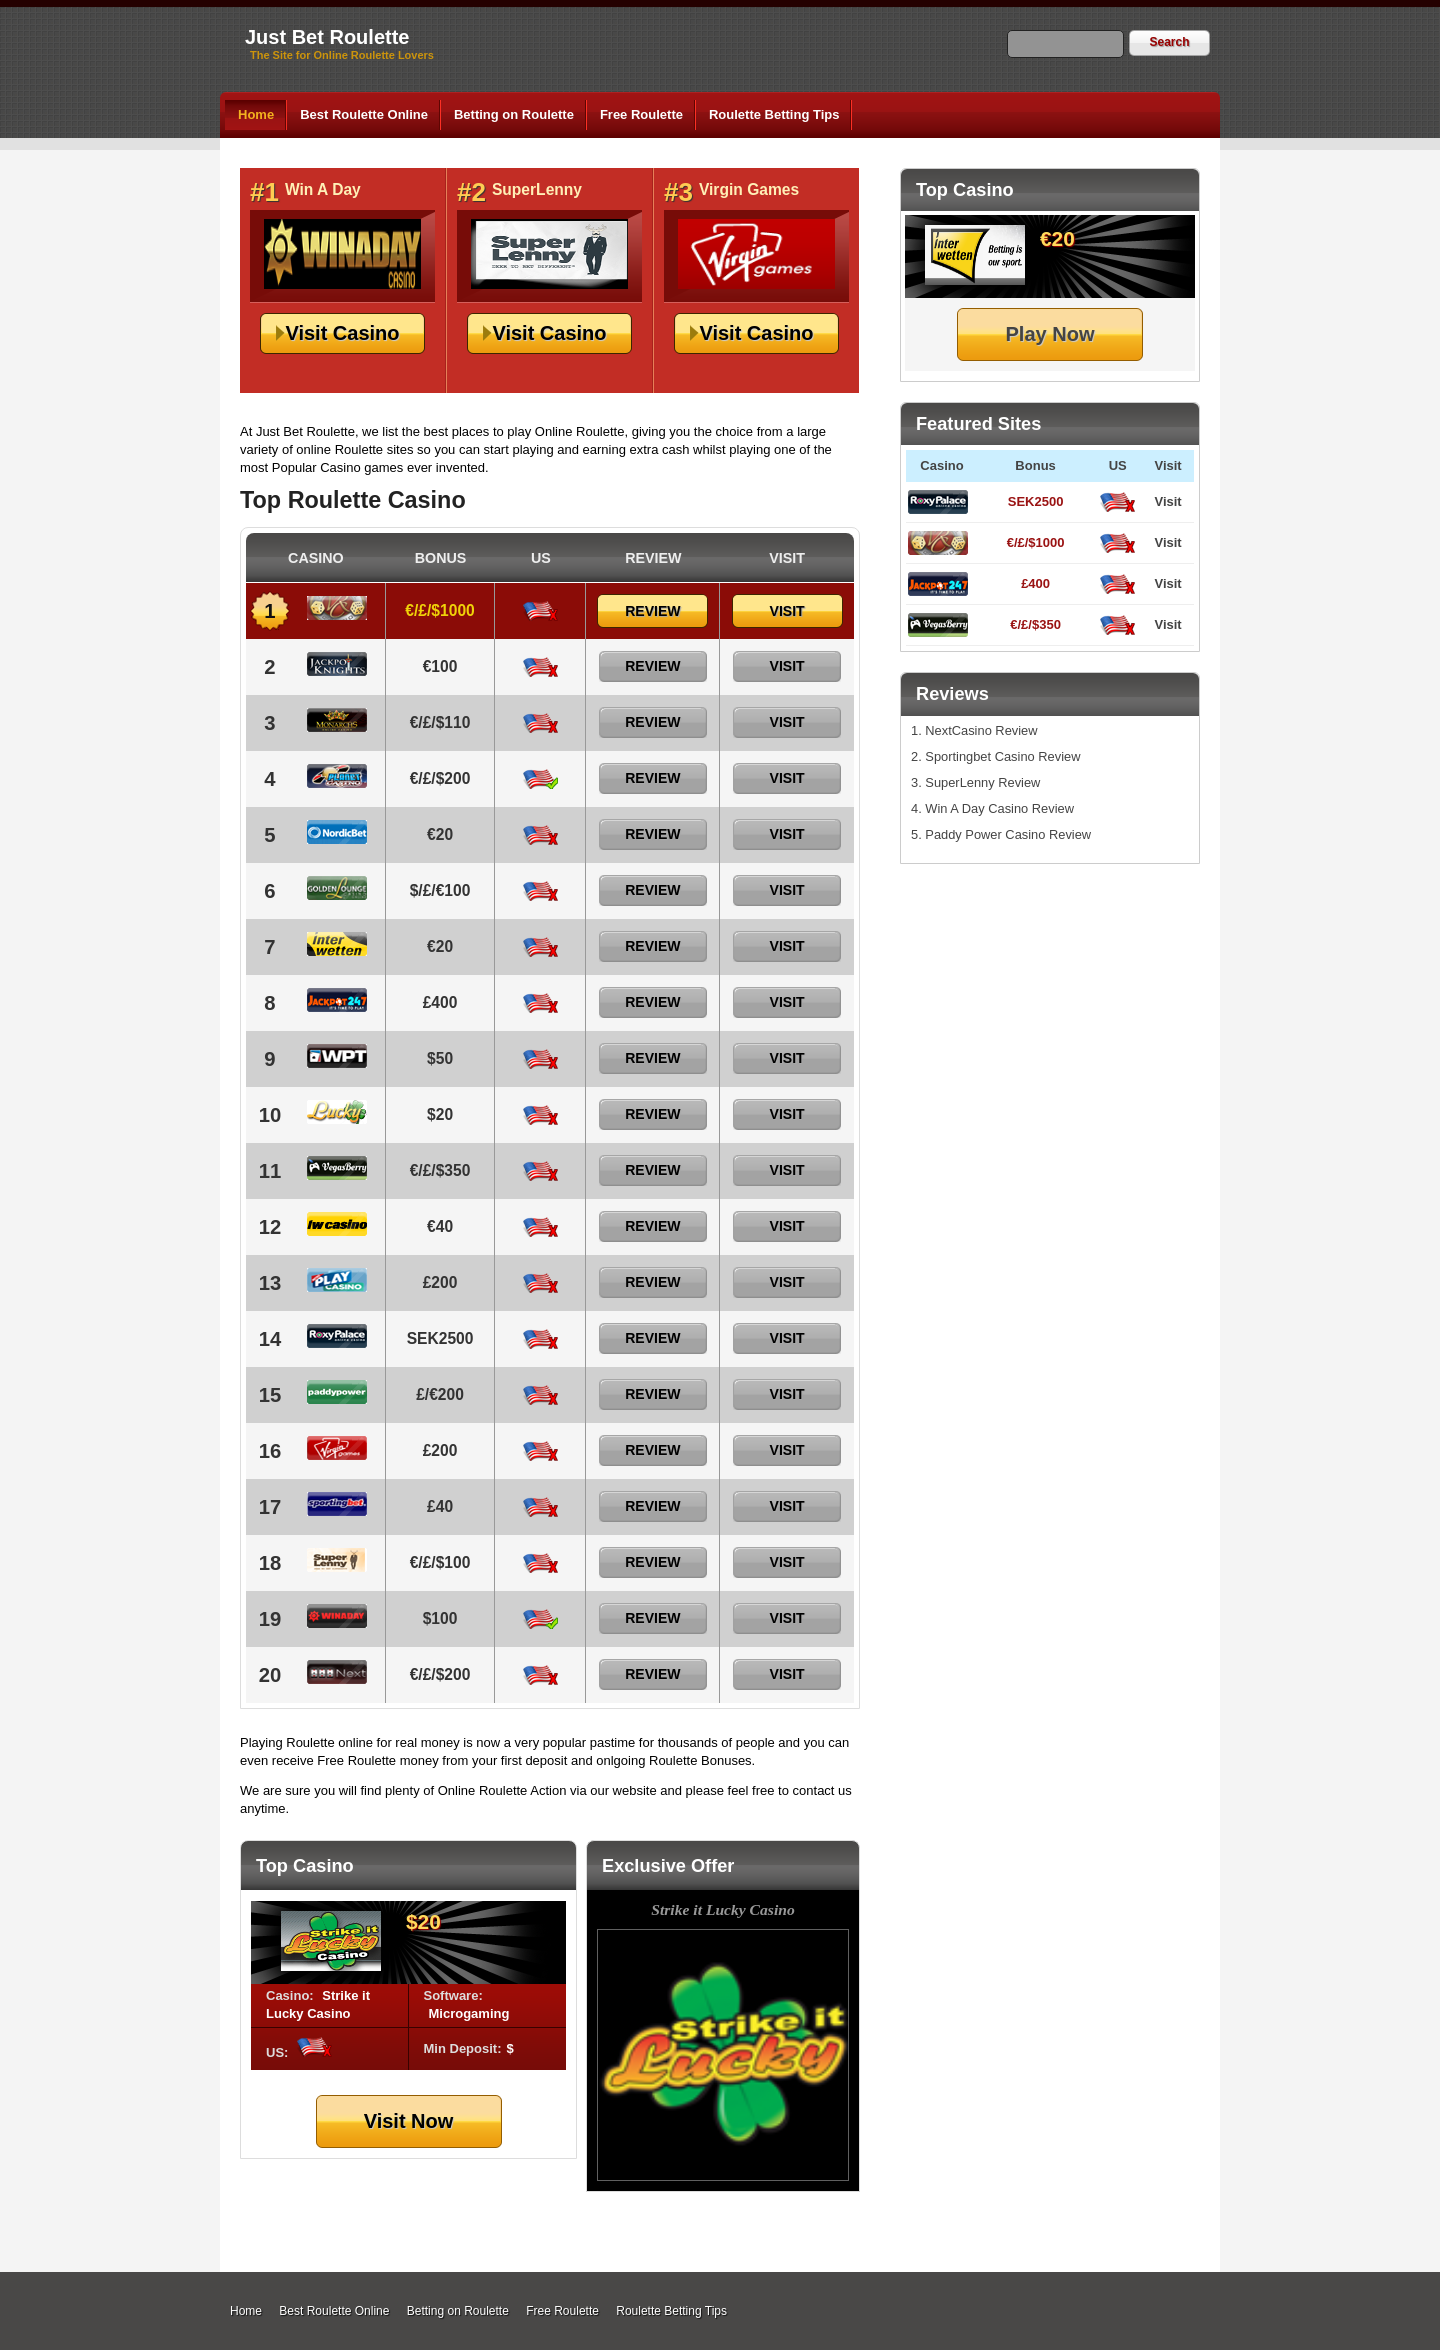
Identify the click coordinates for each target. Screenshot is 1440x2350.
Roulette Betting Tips (774, 114)
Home (256, 114)
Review (652, 611)
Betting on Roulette (514, 114)
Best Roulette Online (364, 114)
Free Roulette (641, 114)
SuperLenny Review (982, 782)
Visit (1167, 501)
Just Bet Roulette (327, 37)
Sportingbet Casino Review (1002, 756)
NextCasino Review (981, 730)
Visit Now (409, 2121)
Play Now (1050, 334)
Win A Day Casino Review (999, 808)
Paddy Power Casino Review (1008, 834)
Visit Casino (342, 333)
